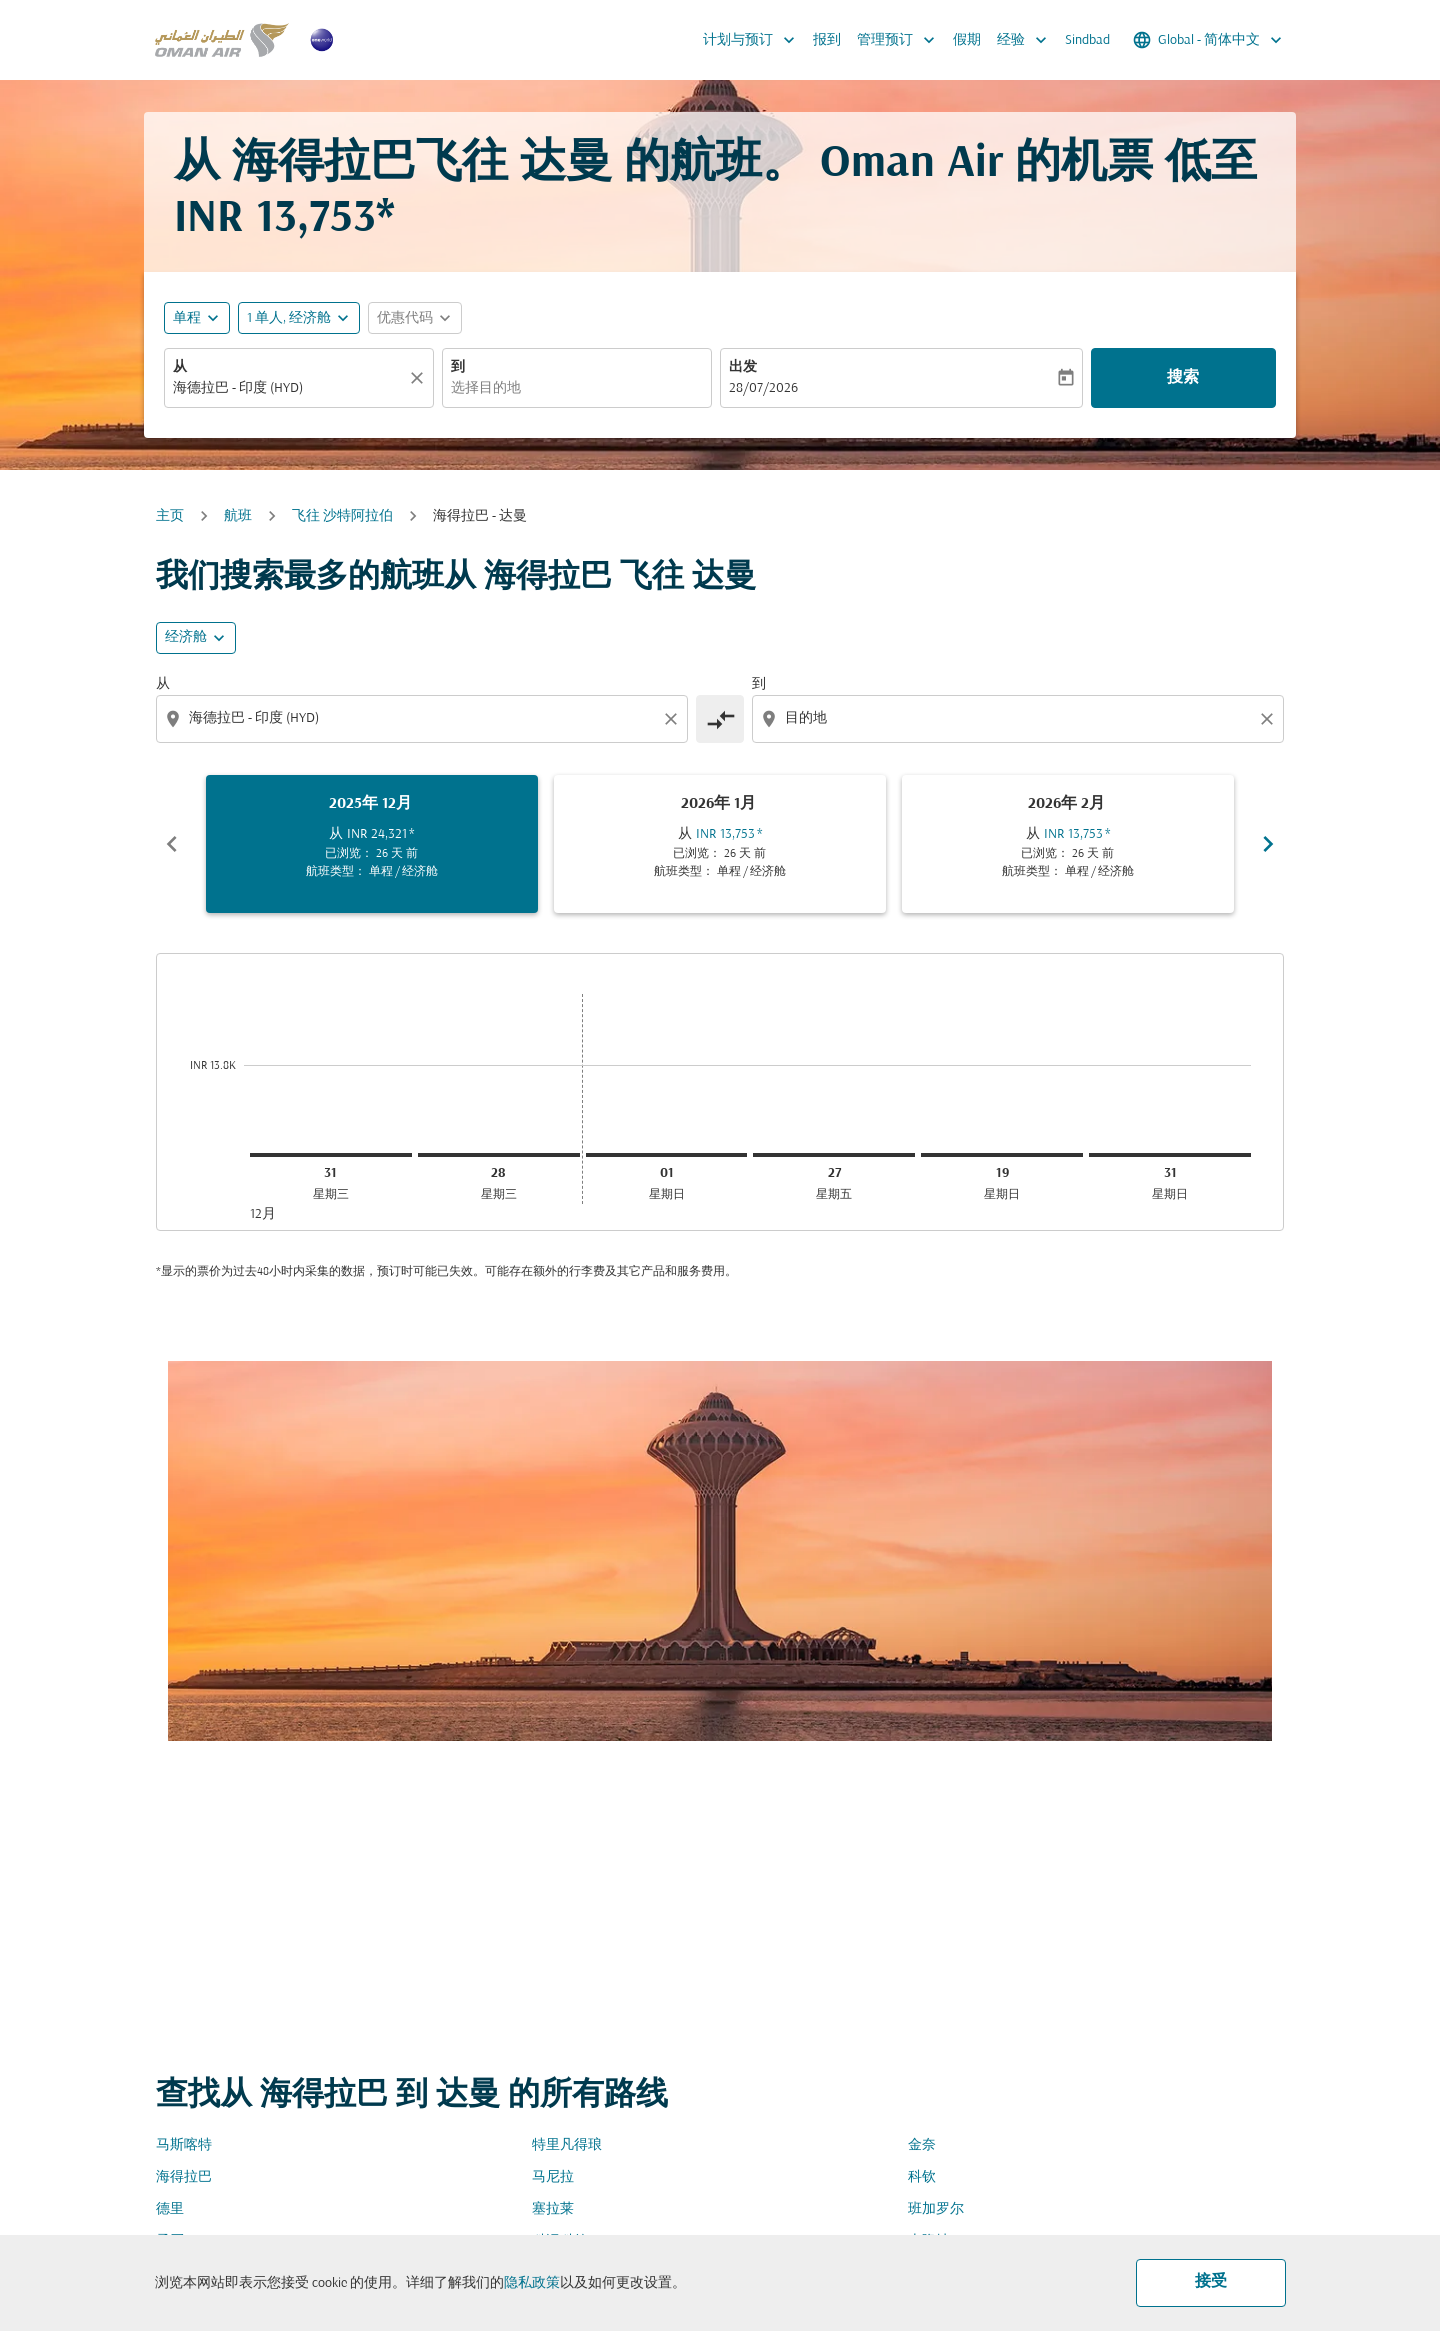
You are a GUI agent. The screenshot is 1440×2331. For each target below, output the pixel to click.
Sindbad (1087, 40)
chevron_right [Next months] (1268, 844)
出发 (743, 367)
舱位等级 (947, 1409)
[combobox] (289, 388)
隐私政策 (532, 2283)
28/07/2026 (763, 388)
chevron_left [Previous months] (172, 844)
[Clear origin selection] (674, 719)
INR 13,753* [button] (284, 219)
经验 (1027, 40)
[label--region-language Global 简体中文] (1209, 40)
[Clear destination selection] (1270, 719)
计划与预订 (754, 40)
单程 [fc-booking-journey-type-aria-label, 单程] (187, 318)
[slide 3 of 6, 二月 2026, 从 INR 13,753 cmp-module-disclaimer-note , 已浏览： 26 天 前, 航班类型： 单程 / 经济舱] (1068, 844)
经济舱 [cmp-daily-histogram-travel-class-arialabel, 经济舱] (186, 637)
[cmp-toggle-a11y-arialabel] (720, 719)
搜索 (1183, 378)
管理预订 (901, 40)
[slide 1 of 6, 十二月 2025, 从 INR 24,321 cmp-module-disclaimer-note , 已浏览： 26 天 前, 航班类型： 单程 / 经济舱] (372, 844)
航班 (238, 516)
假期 (967, 40)
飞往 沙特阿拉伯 (342, 516)
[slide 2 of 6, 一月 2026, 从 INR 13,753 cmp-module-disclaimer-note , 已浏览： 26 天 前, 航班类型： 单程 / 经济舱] (720, 844)
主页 (170, 516)
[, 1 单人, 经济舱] (289, 318)
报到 (827, 40)
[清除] (420, 378)
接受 (1211, 2282)
